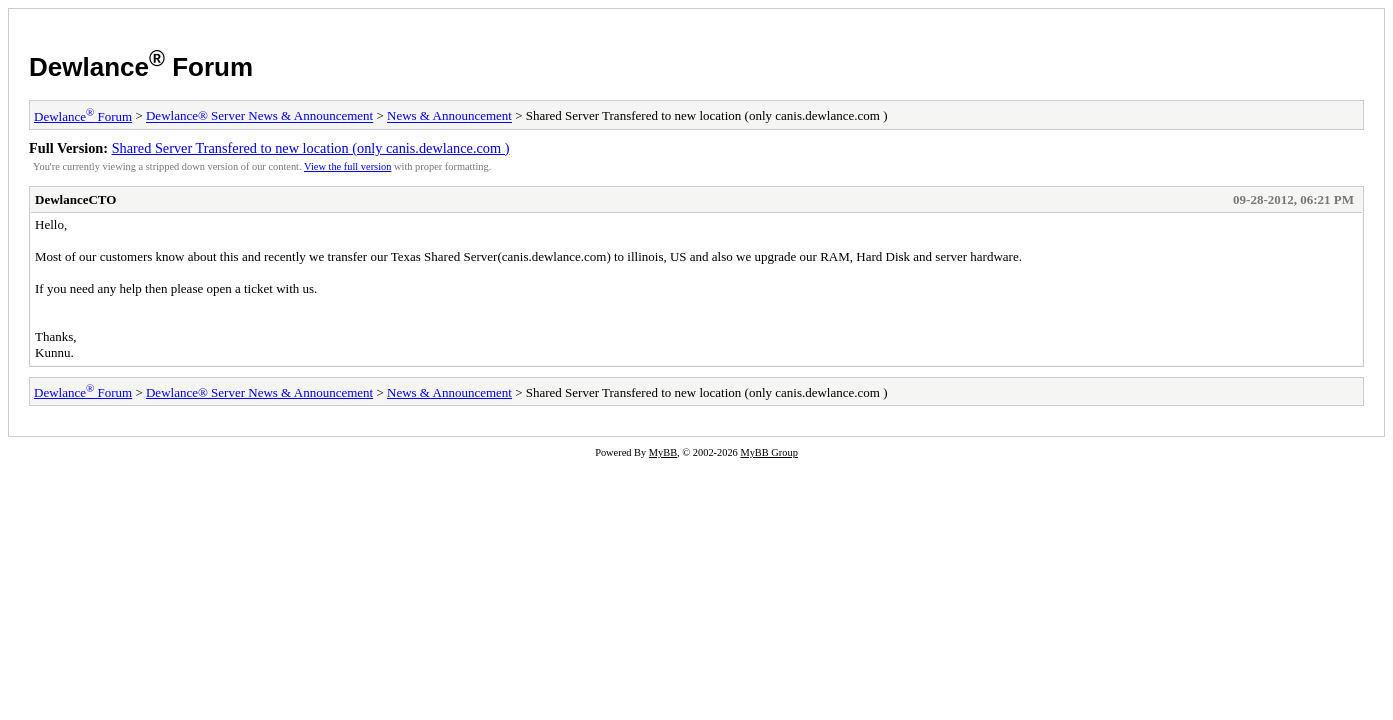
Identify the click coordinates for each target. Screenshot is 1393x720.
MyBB (663, 452)
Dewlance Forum (141, 67)
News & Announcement (449, 116)
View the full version (347, 166)
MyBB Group (768, 452)
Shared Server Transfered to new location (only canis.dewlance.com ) (311, 148)
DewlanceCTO (75, 199)
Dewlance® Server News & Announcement (259, 116)
